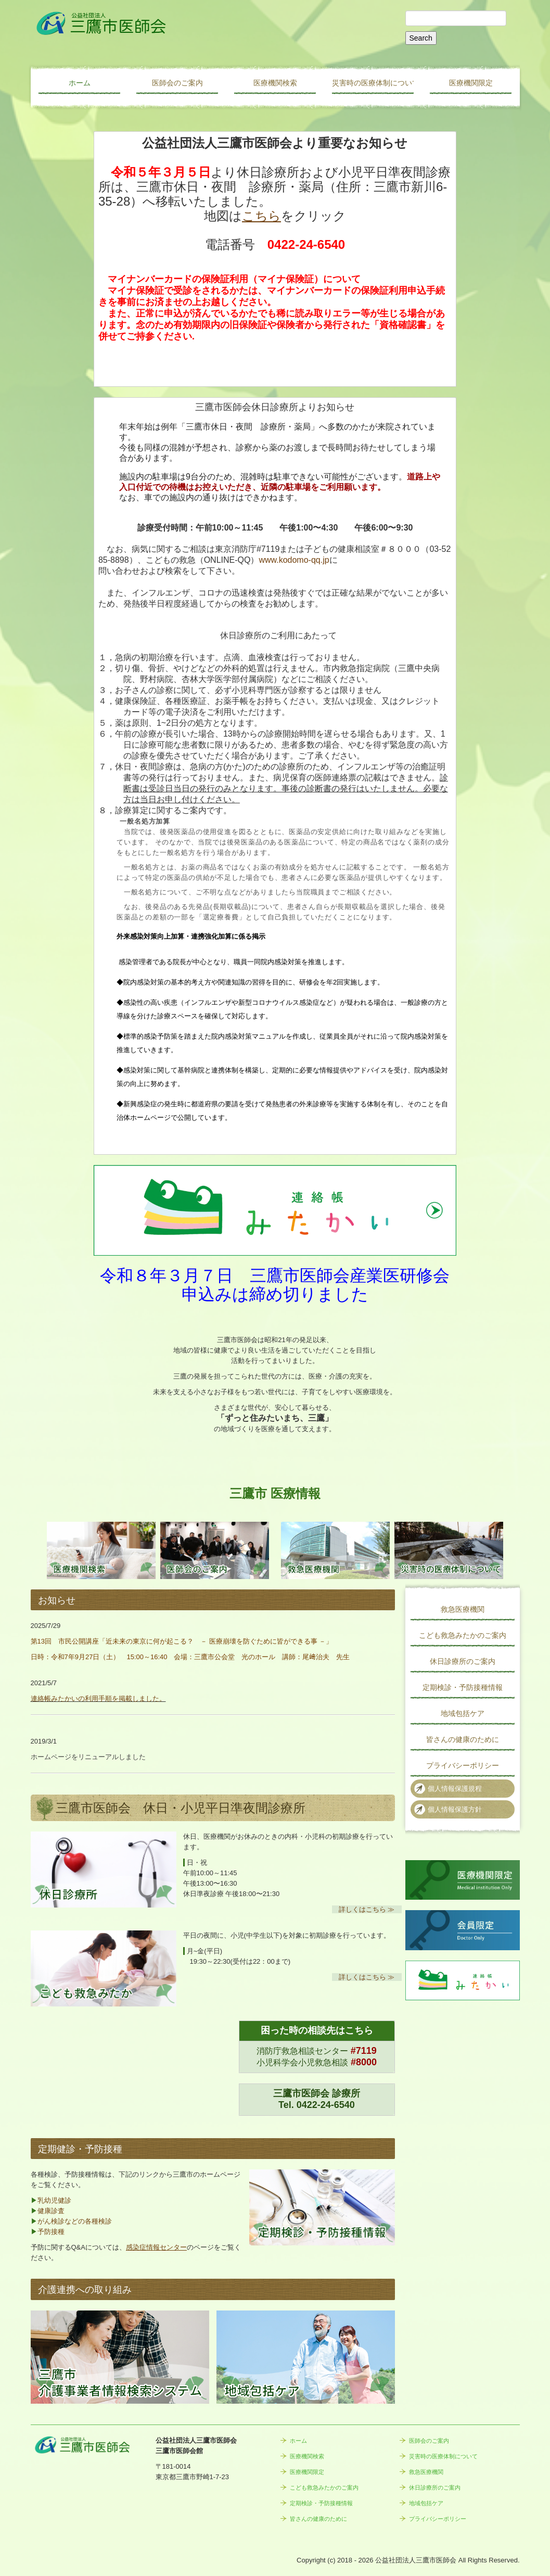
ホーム (80, 83)
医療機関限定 (471, 83)
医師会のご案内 (177, 83)
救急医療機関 (462, 1609)
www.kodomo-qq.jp (294, 559)
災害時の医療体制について (373, 83)
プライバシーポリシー (462, 1765)
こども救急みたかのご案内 (462, 1635)
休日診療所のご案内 (462, 1661)
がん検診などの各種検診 (74, 2221)
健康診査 (51, 2211)
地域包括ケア (462, 1713)
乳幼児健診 (54, 2200)
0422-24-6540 (326, 2105)
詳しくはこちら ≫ (367, 1909)
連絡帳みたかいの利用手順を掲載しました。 (98, 1698)
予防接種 (51, 2232)
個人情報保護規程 (455, 1788)
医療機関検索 (275, 83)
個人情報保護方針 (455, 1809)
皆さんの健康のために (462, 1739)
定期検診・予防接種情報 (463, 1687)
